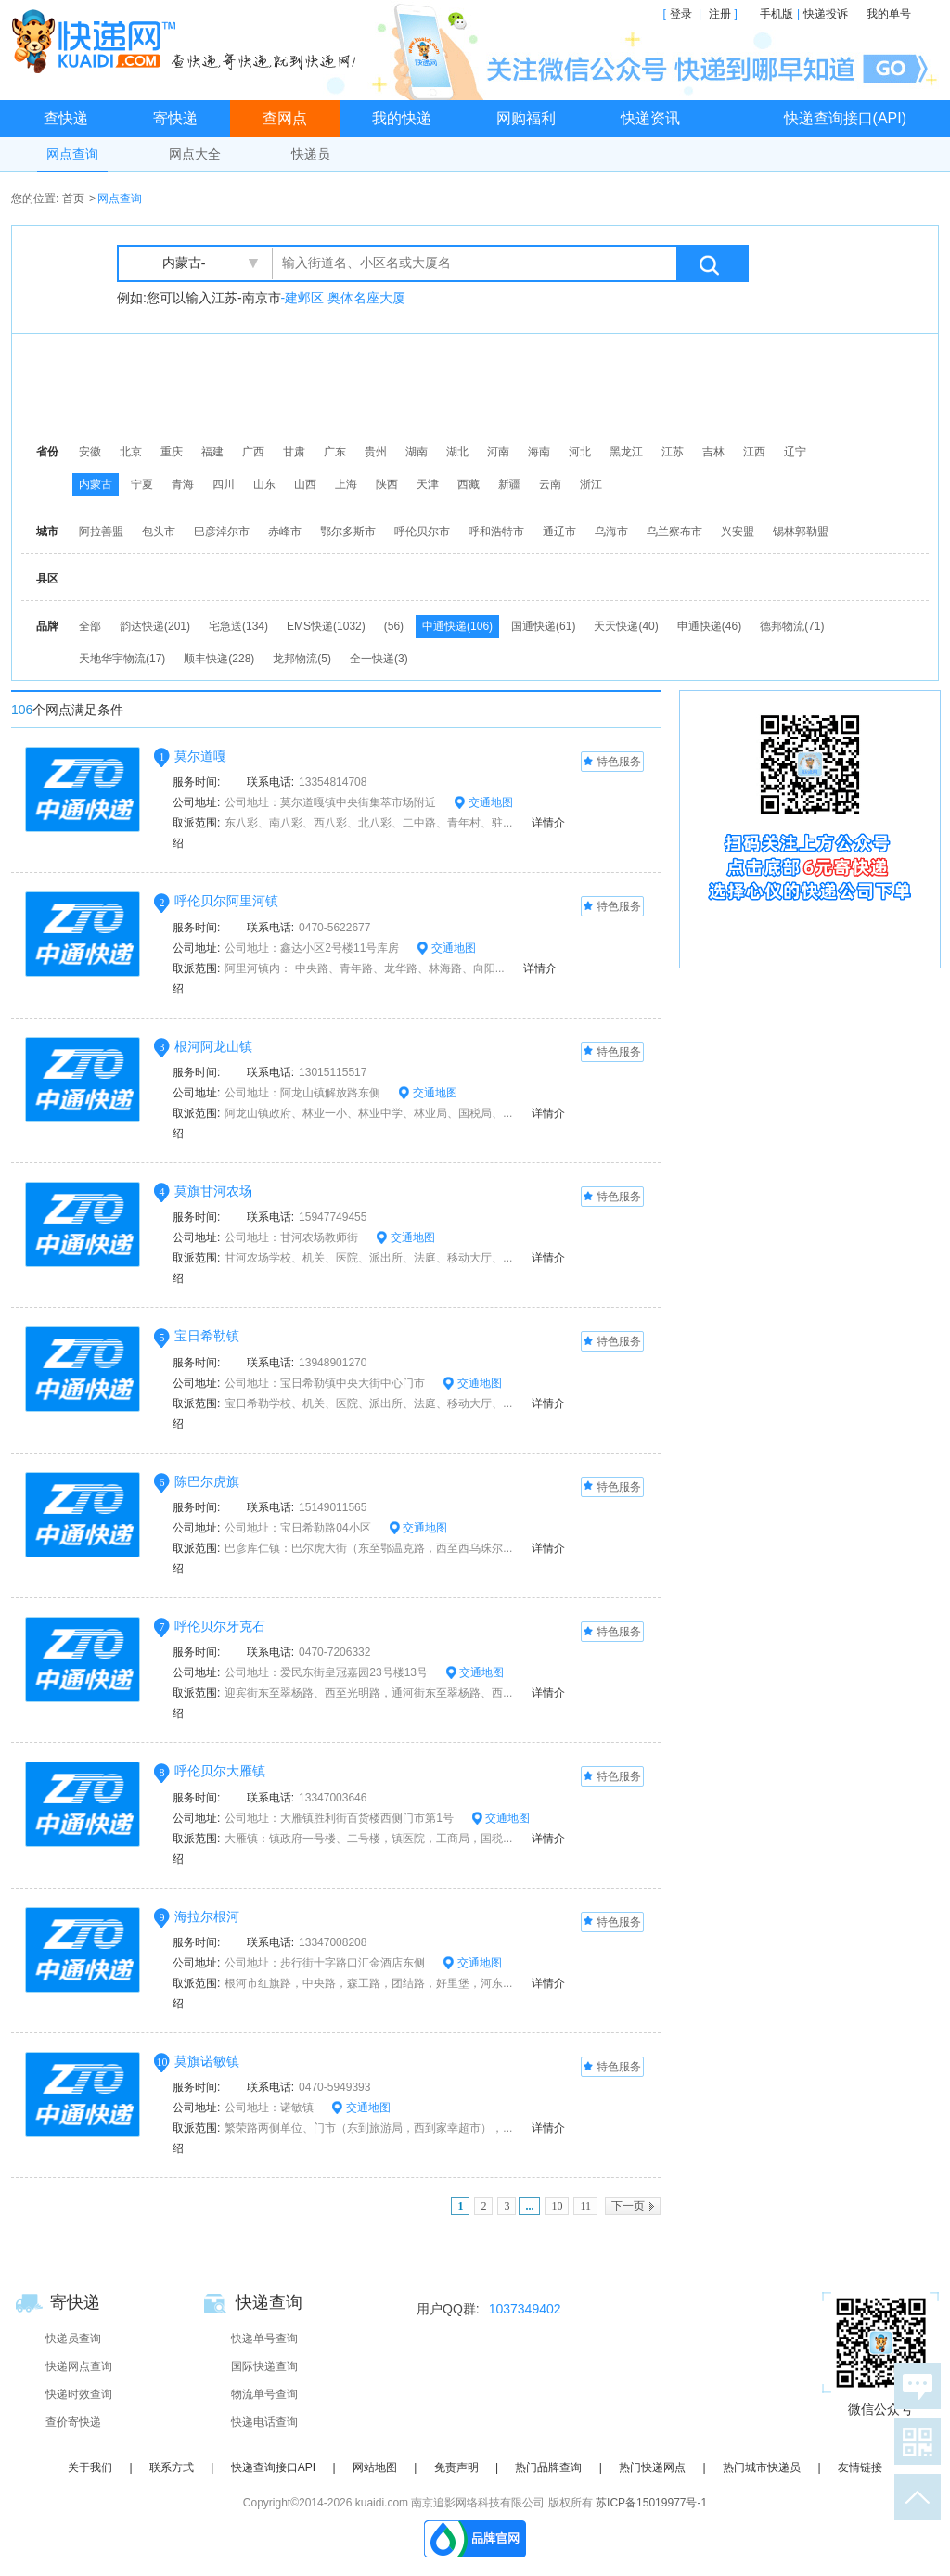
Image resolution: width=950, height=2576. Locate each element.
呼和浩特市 (496, 531)
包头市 (158, 531)
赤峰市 (285, 531)
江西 (754, 451)
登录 (681, 13)
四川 (223, 484)
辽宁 (795, 451)
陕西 (387, 484)
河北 (580, 451)
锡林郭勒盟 (800, 531)
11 (585, 2205)
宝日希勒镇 (206, 1335)
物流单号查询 (264, 2394)
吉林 (713, 451)
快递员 (310, 154)
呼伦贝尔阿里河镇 (226, 900)
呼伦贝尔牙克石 (219, 1626)
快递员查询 (73, 2338)
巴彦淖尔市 (222, 531)
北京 (131, 451)
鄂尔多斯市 (348, 531)
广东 (335, 451)
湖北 (457, 451)
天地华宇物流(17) (122, 658)
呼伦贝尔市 (422, 531)
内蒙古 (95, 484)
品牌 (47, 626)
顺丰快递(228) (219, 658)
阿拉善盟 (101, 531)
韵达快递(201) (155, 626)
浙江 (591, 484)
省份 (47, 451)
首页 (73, 198)
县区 (47, 578)
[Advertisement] (480, 385)
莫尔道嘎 (200, 756)
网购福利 (526, 118)
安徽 (90, 451)
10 (556, 2205)
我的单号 (889, 13)
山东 (264, 484)
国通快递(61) (543, 626)
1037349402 (525, 2308)
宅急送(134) (238, 626)
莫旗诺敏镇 (206, 2061)
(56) (394, 626)
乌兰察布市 (674, 531)
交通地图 (483, 802)
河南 (498, 451)
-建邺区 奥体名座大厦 (343, 297)
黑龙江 (626, 451)
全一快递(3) (379, 658)
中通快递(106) (457, 626)
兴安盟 (737, 531)
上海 (346, 484)
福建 (212, 451)
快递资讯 (650, 118)
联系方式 (171, 2467)
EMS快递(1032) (326, 626)
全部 (90, 626)
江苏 (672, 451)
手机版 (776, 13)
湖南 (416, 451)
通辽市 (559, 531)
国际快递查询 (264, 2366)
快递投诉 (825, 13)
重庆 (171, 451)
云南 (550, 484)
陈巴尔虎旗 (206, 1481)
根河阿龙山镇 (213, 1046)
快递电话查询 (264, 2422)
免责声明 (456, 2467)
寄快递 (175, 118)
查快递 (66, 118)
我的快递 (401, 118)
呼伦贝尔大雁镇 (219, 1770)
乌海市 (611, 531)
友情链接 (860, 2467)
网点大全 (195, 154)
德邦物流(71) (792, 626)
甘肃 (294, 451)
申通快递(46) (709, 626)
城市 (47, 531)
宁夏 (142, 484)
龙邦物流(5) (302, 658)
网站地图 (375, 2467)
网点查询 (72, 154)
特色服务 (612, 762)
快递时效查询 (78, 2394)
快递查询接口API (273, 2467)
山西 (305, 484)
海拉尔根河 (206, 1916)
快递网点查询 (78, 2366)
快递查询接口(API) (845, 118)
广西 (253, 451)
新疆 (509, 484)
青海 (183, 484)
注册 (720, 13)
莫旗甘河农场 (213, 1191)
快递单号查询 (264, 2338)
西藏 (468, 484)
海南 (539, 451)
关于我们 (90, 2467)
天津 (428, 484)
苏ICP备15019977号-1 (651, 2502)
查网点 (285, 118)
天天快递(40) (626, 626)
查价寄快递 (73, 2422)
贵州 (376, 451)
